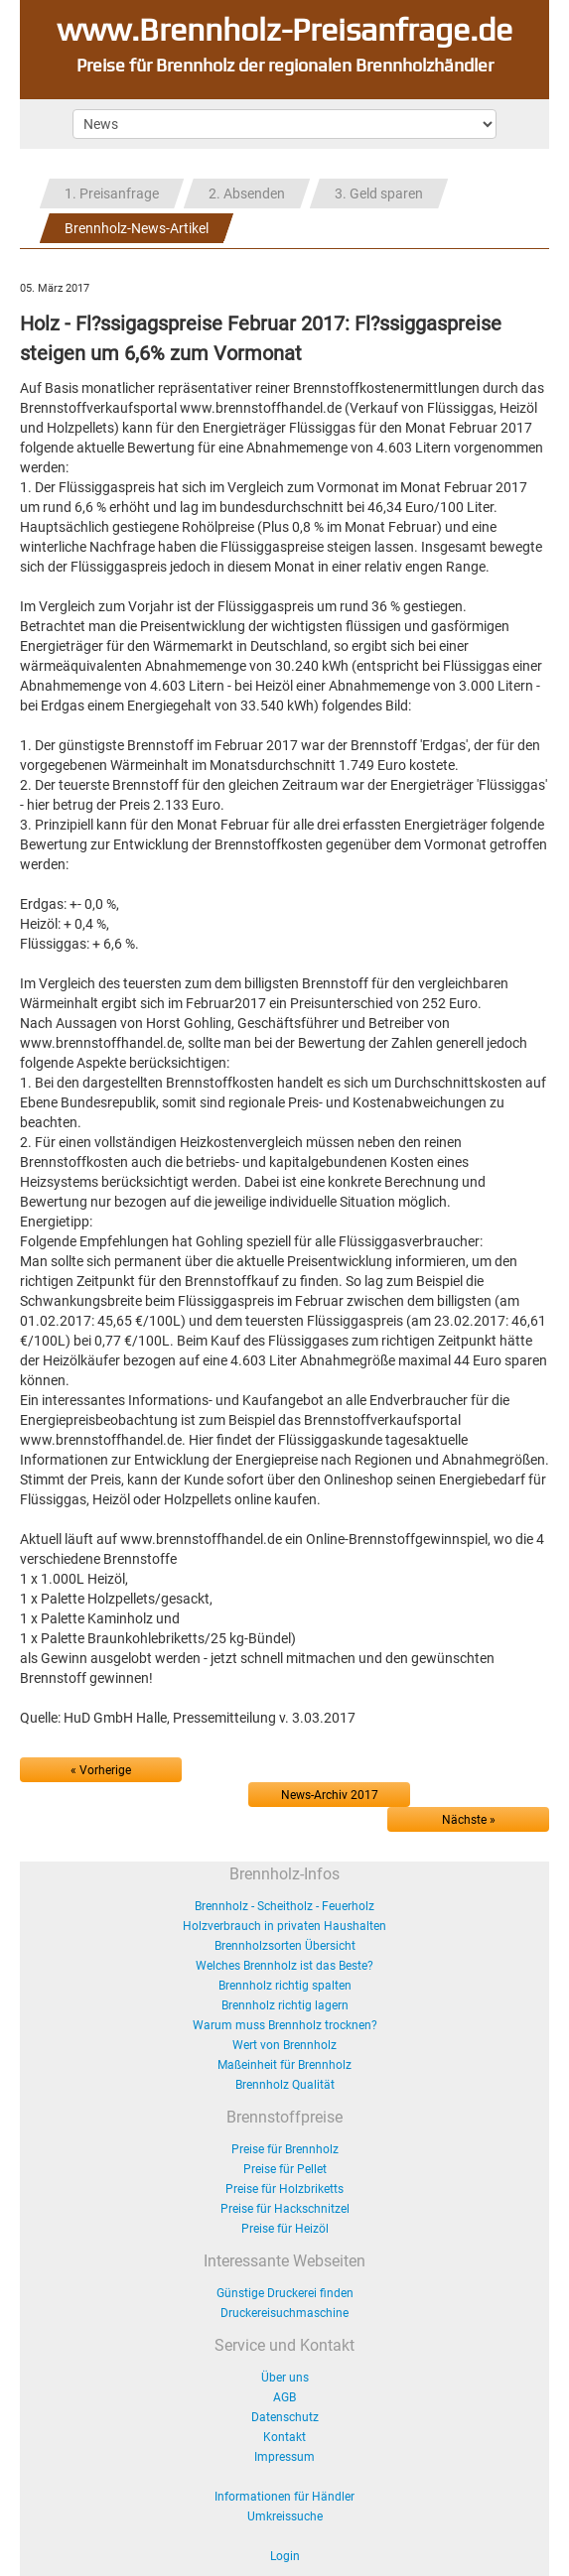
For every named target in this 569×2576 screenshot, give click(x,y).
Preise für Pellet (285, 2169)
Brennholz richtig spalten (285, 1986)
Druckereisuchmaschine (284, 2313)
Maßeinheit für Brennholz (284, 2065)
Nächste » (469, 1820)
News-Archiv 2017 (329, 1795)
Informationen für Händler (284, 2497)
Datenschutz (285, 2417)
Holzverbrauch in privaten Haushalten (284, 1926)
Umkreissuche (285, 2516)
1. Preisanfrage (112, 193)
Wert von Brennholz (284, 2045)
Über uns (285, 2377)
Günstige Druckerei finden (285, 2293)
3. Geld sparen (379, 193)
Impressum (284, 2457)
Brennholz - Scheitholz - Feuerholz (284, 1906)
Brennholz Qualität (285, 2085)
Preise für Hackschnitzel (285, 2209)
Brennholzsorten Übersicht (285, 1946)
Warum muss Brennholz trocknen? (285, 2025)
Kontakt (284, 2437)
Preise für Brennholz (285, 2149)
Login (285, 2556)
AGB (284, 2397)
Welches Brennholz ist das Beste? (284, 1966)
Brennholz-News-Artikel (137, 228)
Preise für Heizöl (285, 2229)
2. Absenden (247, 193)
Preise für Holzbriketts (284, 2189)
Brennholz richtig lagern (285, 2005)
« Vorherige (101, 1770)
